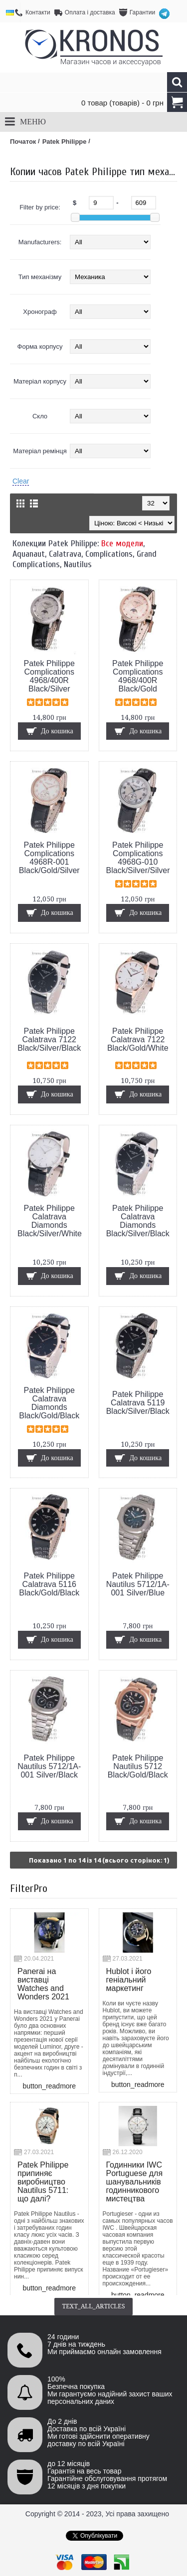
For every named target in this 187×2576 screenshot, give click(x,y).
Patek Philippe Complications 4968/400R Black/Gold (137, 676)
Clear (20, 481)
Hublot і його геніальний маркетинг (129, 1979)
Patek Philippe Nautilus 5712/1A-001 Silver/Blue (138, 1584)
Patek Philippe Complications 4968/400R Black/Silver (49, 676)
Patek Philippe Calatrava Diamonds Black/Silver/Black (138, 1221)
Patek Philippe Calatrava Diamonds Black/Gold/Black (49, 1403)
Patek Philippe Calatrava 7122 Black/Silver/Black (49, 1039)
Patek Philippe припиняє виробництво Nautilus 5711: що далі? (42, 2182)
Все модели (122, 543)
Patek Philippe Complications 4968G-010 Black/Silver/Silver (138, 858)
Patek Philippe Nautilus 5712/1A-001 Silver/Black (49, 1766)
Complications (109, 554)
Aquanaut (28, 554)
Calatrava (65, 554)
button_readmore (49, 2086)
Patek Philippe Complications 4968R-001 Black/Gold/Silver (49, 858)
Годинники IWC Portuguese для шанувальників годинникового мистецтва (134, 2182)
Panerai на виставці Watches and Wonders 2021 (43, 1984)
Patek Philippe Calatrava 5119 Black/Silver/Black (138, 1402)
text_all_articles (93, 2306)
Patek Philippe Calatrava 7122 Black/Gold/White (138, 1039)
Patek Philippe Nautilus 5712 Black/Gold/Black (138, 1766)
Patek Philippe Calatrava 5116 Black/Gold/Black (49, 1584)
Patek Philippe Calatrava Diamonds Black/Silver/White (49, 1221)
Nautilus (78, 564)
